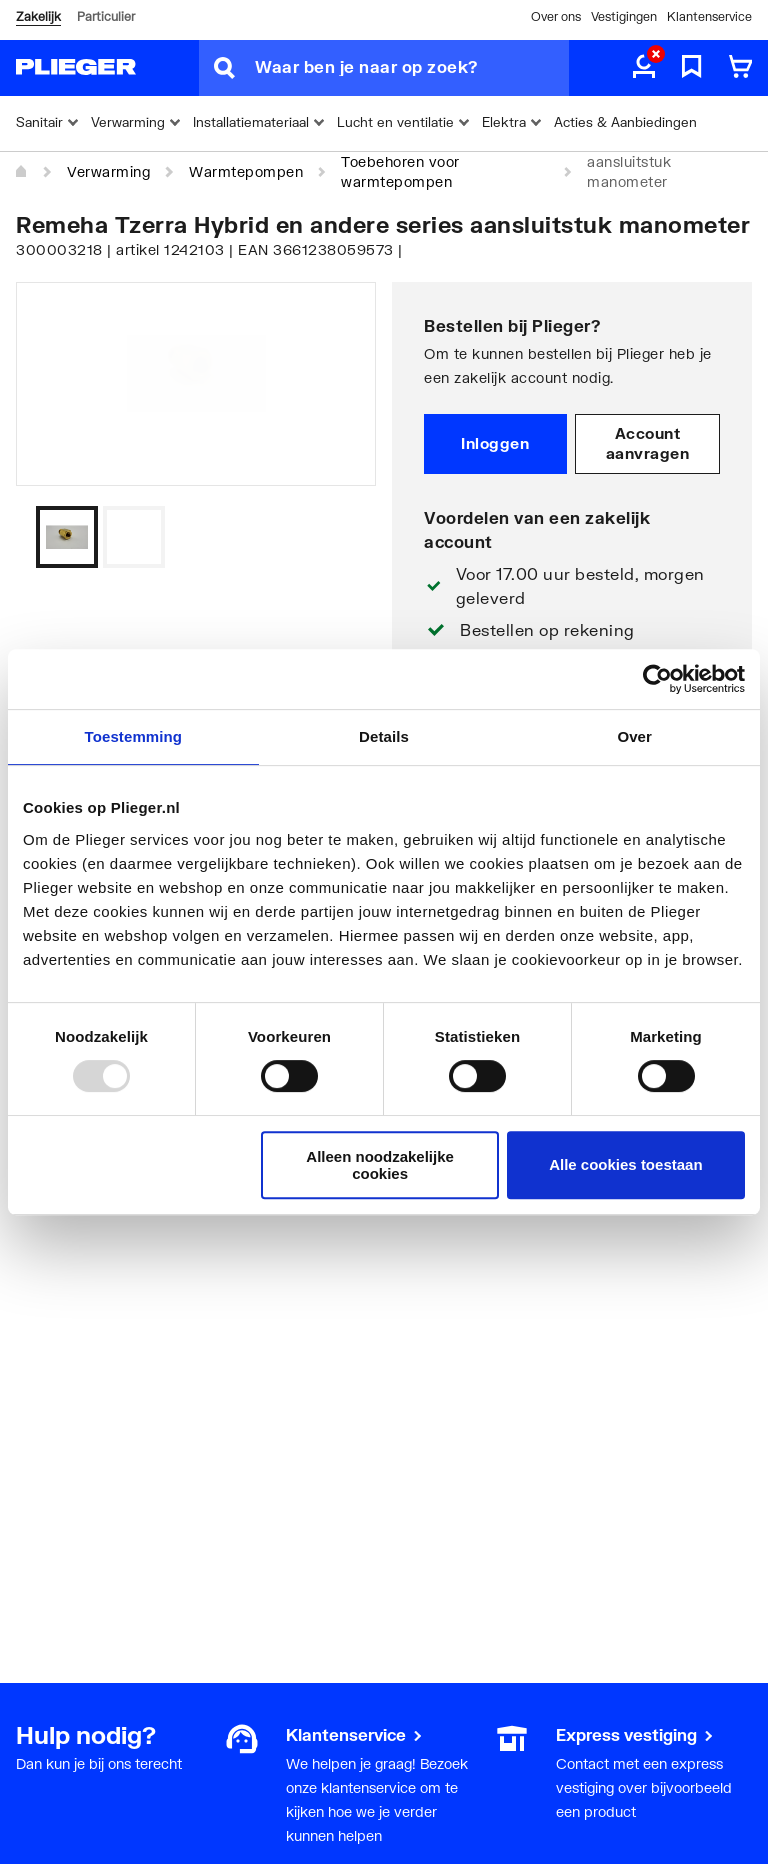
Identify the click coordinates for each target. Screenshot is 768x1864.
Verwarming (108, 171)
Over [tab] (634, 736)
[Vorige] (336, 537)
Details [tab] (384, 736)
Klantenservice (709, 16)
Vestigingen (624, 16)
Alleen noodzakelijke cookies (380, 1165)
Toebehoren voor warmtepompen (400, 171)
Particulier (106, 16)
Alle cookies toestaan (625, 1164)
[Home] (22, 172)
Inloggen (495, 443)
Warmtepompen (246, 171)
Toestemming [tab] (134, 736)
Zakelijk (38, 16)
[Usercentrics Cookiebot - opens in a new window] (657, 679)
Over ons (556, 16)
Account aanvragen (648, 443)
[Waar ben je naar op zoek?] (412, 68)
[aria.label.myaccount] (644, 68)
